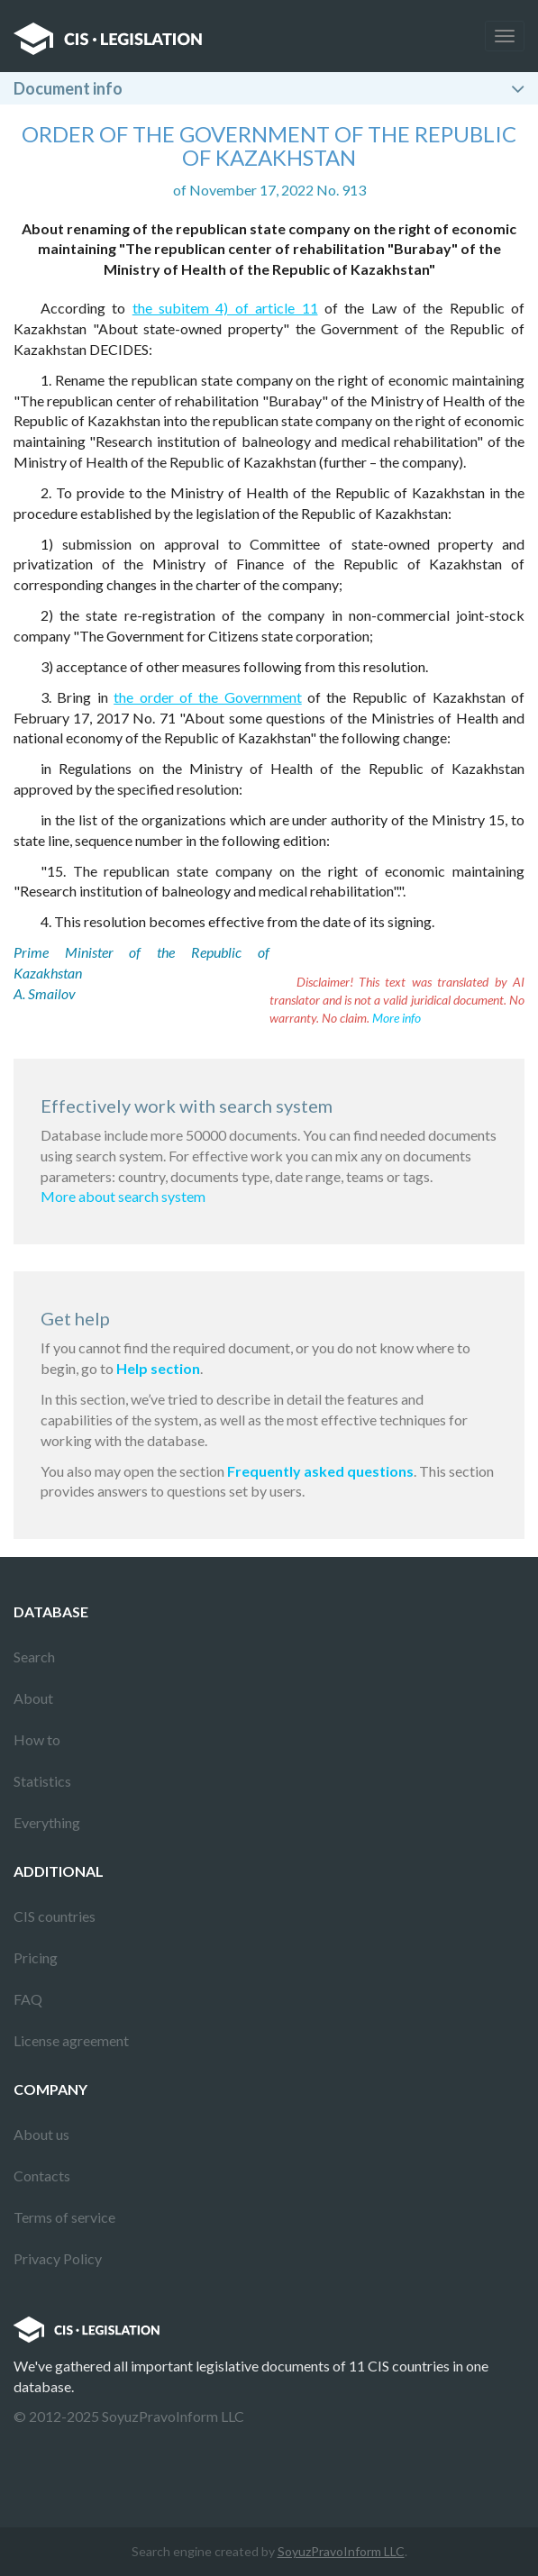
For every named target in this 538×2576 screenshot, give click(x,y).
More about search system (123, 1196)
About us (41, 2134)
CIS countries (55, 1916)
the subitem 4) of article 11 (225, 307)
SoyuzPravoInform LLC (341, 2551)
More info (396, 1017)
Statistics (42, 1780)
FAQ (28, 1998)
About (33, 1698)
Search (34, 1656)
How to (37, 1739)
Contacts (42, 2175)
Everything (47, 1822)
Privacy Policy (58, 2258)
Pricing (36, 1957)
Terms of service (64, 2217)
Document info (68, 88)
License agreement (71, 2040)
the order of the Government (208, 696)
